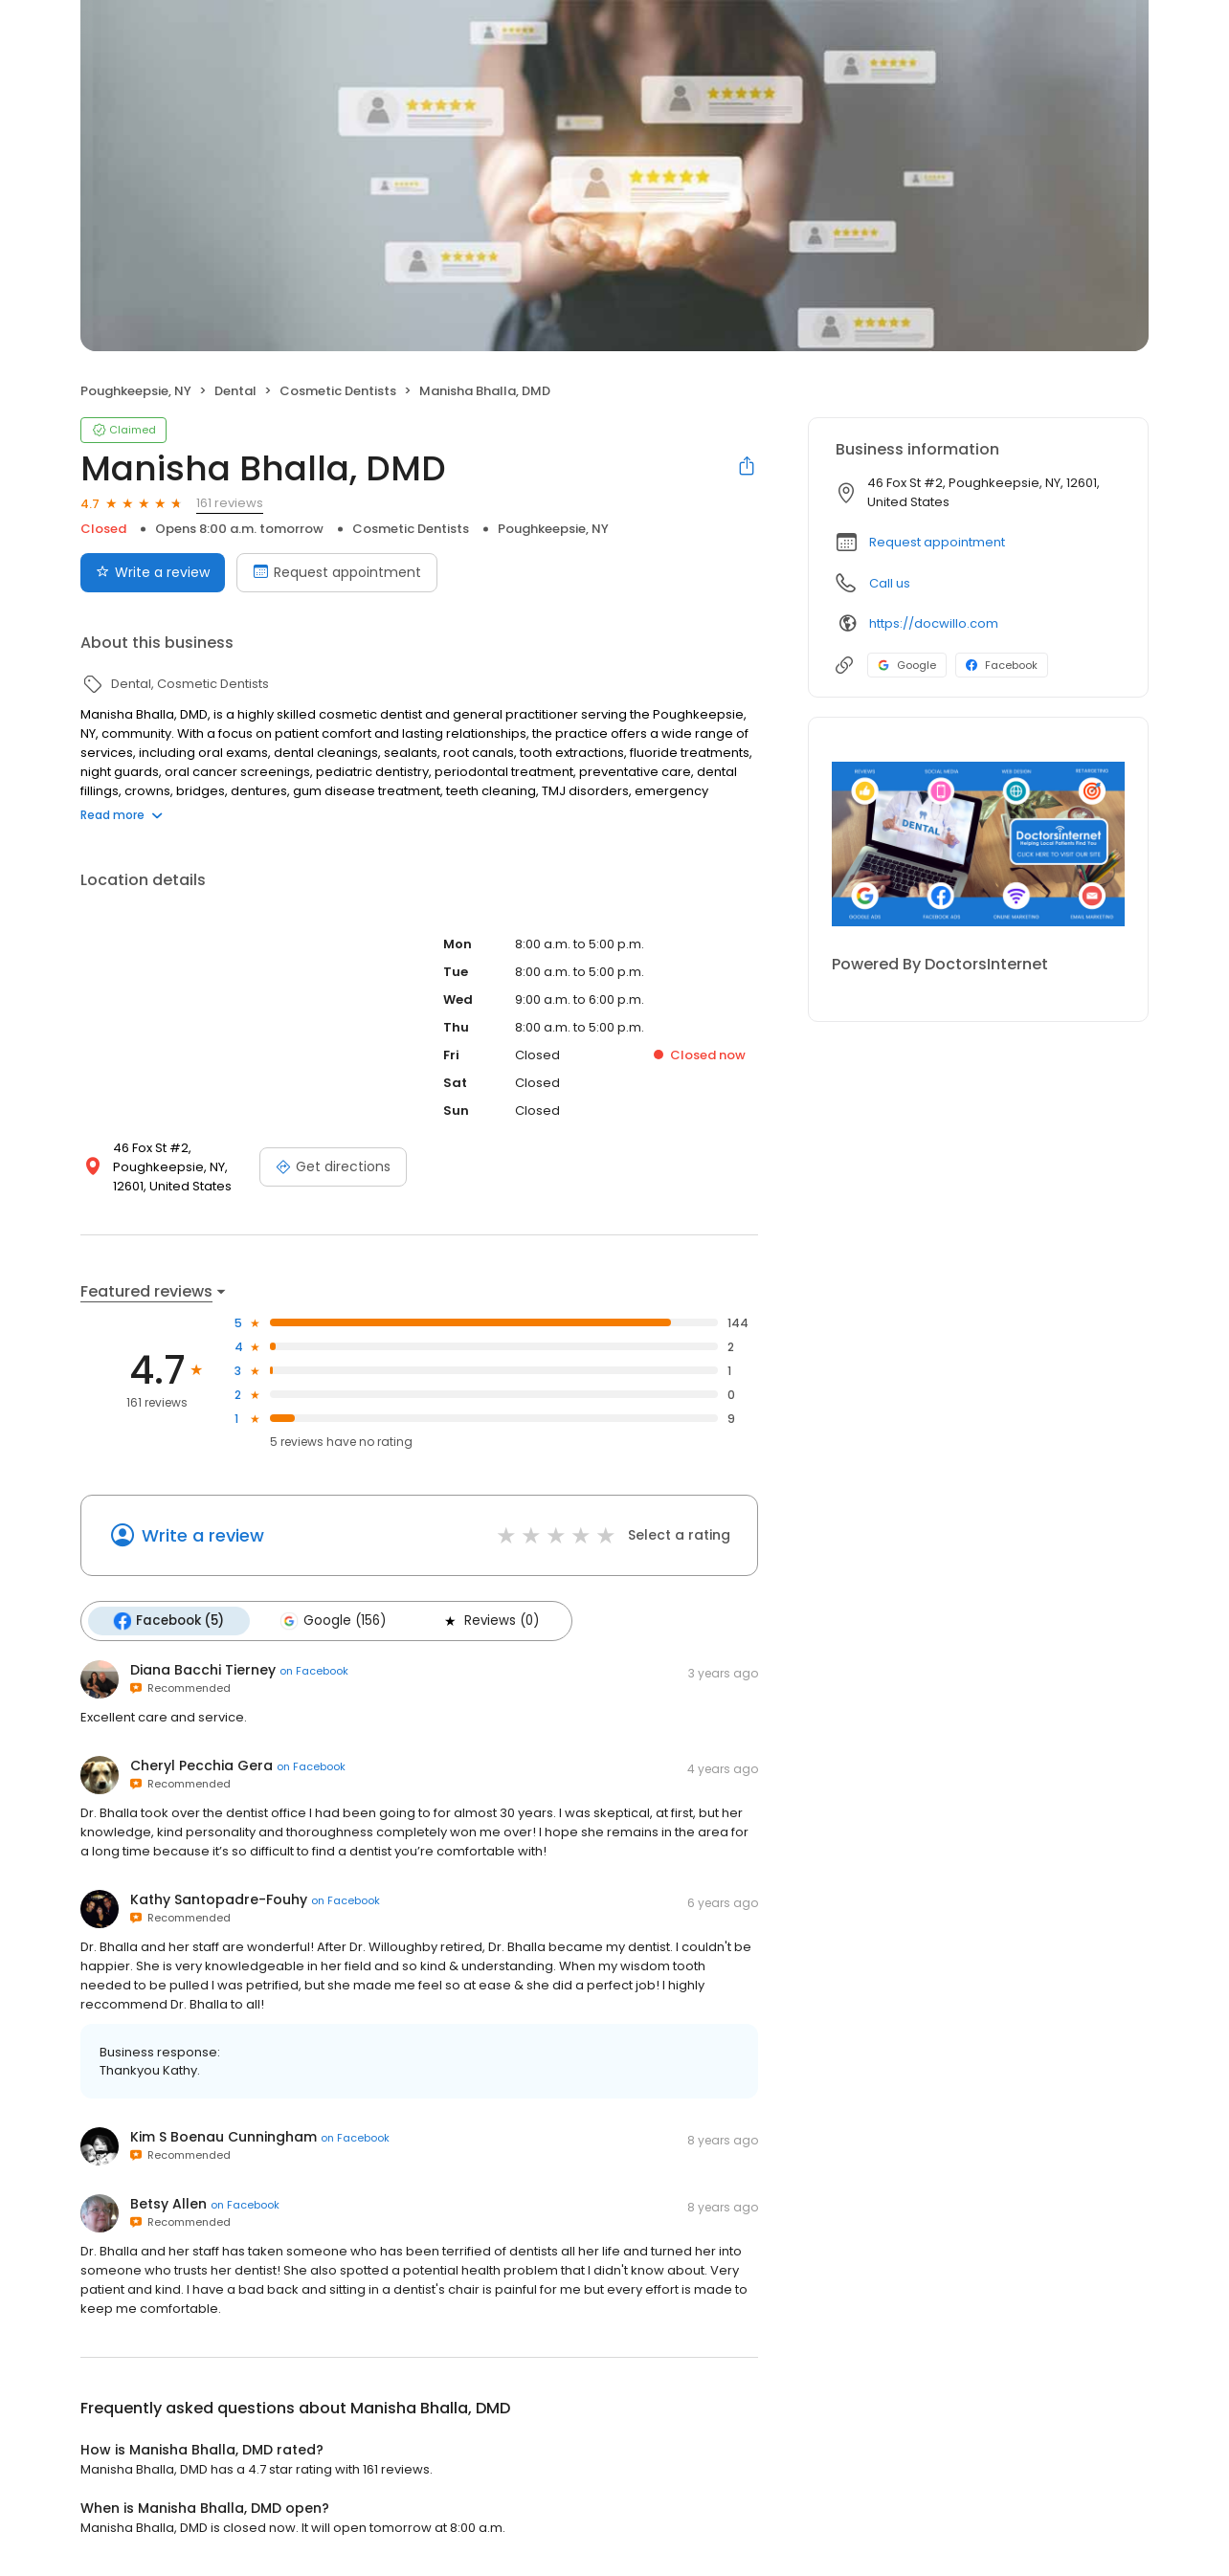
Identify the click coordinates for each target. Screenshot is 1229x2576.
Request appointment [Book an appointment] (337, 572)
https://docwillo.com (933, 623)
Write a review (203, 1535)
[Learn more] (978, 844)
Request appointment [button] (937, 542)
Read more (121, 815)
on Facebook (313, 1670)
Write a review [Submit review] (153, 572)
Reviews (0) (489, 1621)
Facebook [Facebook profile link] (1002, 665)
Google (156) (332, 1621)
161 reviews (229, 503)
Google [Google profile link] (907, 665)
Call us (889, 583)
